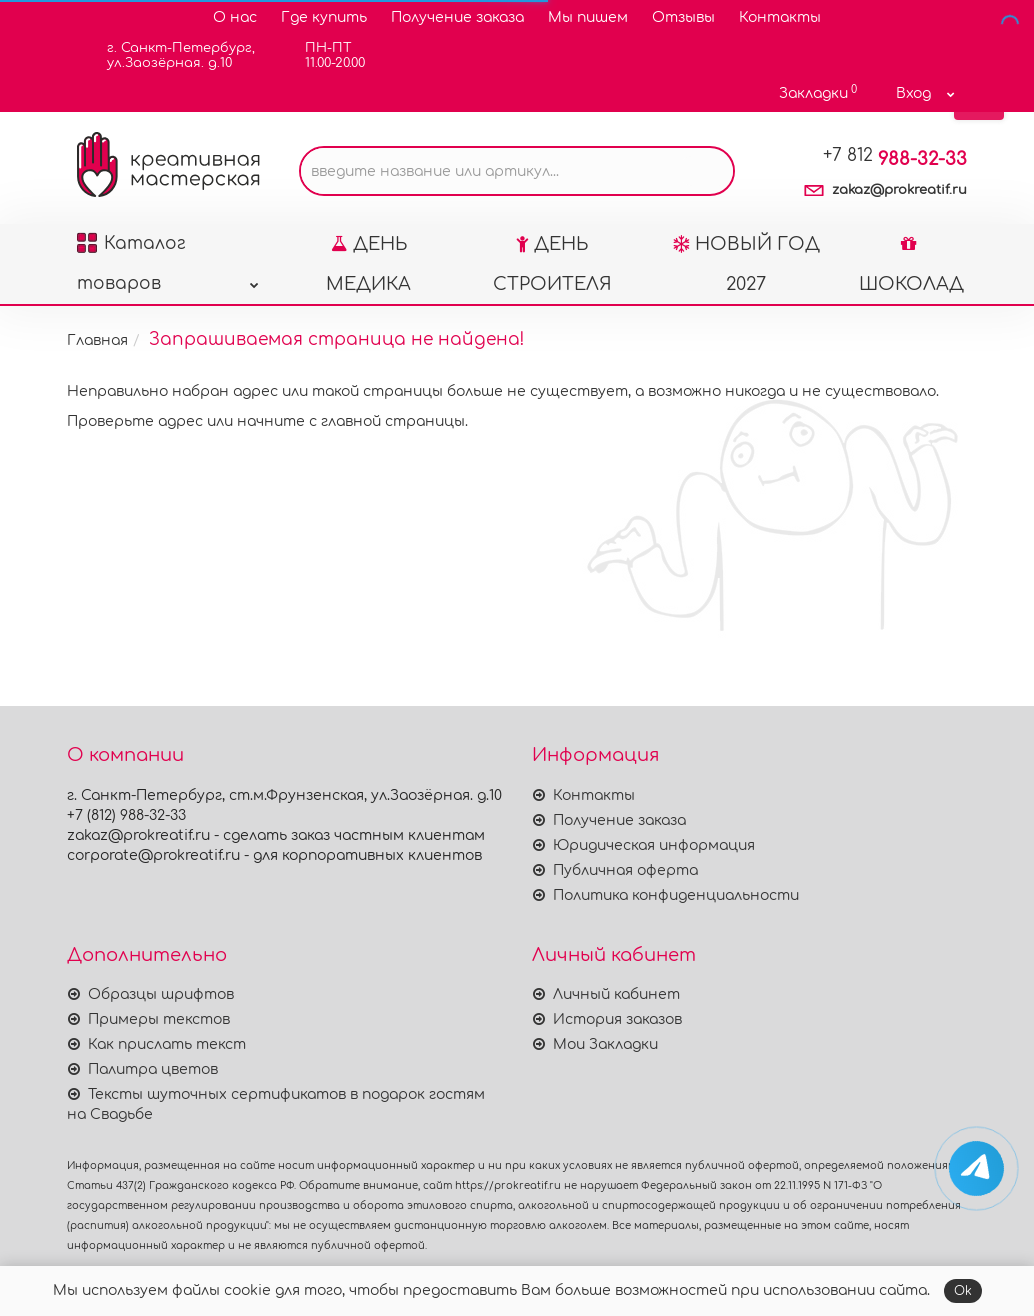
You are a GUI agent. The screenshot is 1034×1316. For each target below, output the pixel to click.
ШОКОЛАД (911, 264)
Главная (97, 340)
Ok (963, 1291)
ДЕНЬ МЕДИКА (368, 264)
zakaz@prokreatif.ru (899, 190)
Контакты (780, 17)
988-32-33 (895, 159)
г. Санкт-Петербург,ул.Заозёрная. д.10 (168, 55)
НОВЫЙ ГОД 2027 (746, 264)
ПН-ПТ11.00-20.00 (322, 55)
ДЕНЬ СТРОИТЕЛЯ (552, 264)
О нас (235, 17)
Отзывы (683, 17)
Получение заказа (457, 17)
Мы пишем (588, 17)
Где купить (324, 17)
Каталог (168, 249)
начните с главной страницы (351, 421)
